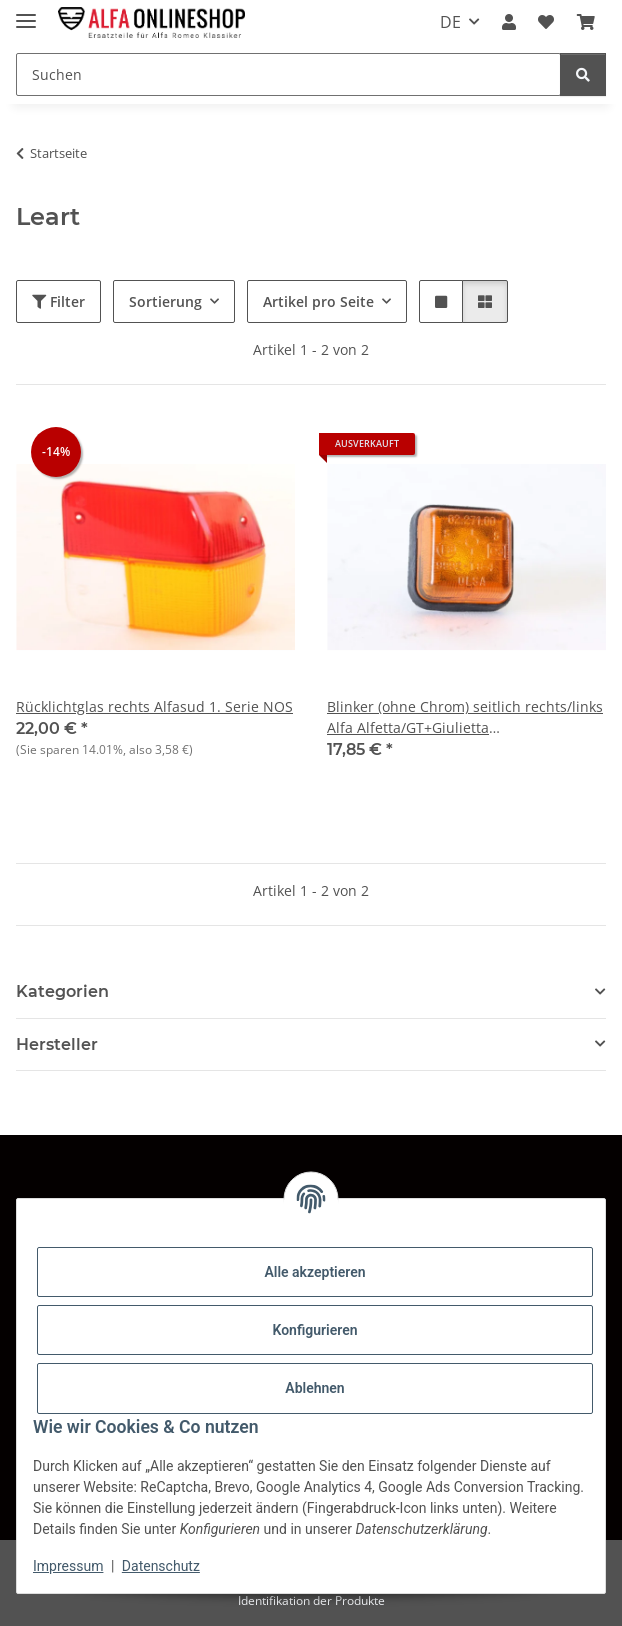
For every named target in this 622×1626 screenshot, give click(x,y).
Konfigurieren (314, 1330)
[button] (509, 22)
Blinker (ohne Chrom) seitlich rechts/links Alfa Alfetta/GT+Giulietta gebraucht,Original (465, 717)
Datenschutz (161, 1566)
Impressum (68, 1566)
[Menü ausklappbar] (26, 12)
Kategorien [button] (62, 991)
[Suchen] (583, 74)
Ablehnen (314, 1388)
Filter (58, 301)
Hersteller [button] (57, 1044)
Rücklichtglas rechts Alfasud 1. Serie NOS (154, 706)
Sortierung (165, 301)
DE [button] (450, 22)
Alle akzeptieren (314, 1272)
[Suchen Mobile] (288, 74)
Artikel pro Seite (318, 301)
